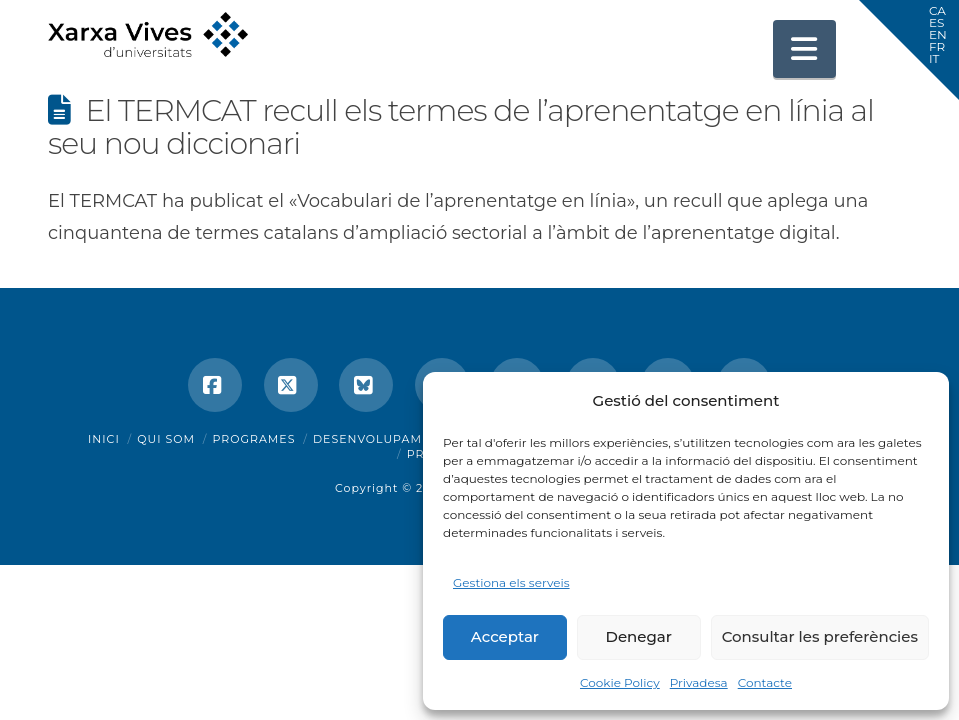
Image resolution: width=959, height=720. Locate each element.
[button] (805, 49)
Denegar (639, 636)
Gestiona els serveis (511, 582)
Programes (254, 439)
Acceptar (505, 636)
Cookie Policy (620, 682)
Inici (104, 439)
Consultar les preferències (820, 636)
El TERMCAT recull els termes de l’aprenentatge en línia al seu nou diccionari (461, 127)
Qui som (166, 439)
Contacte (765, 682)
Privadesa (699, 682)
